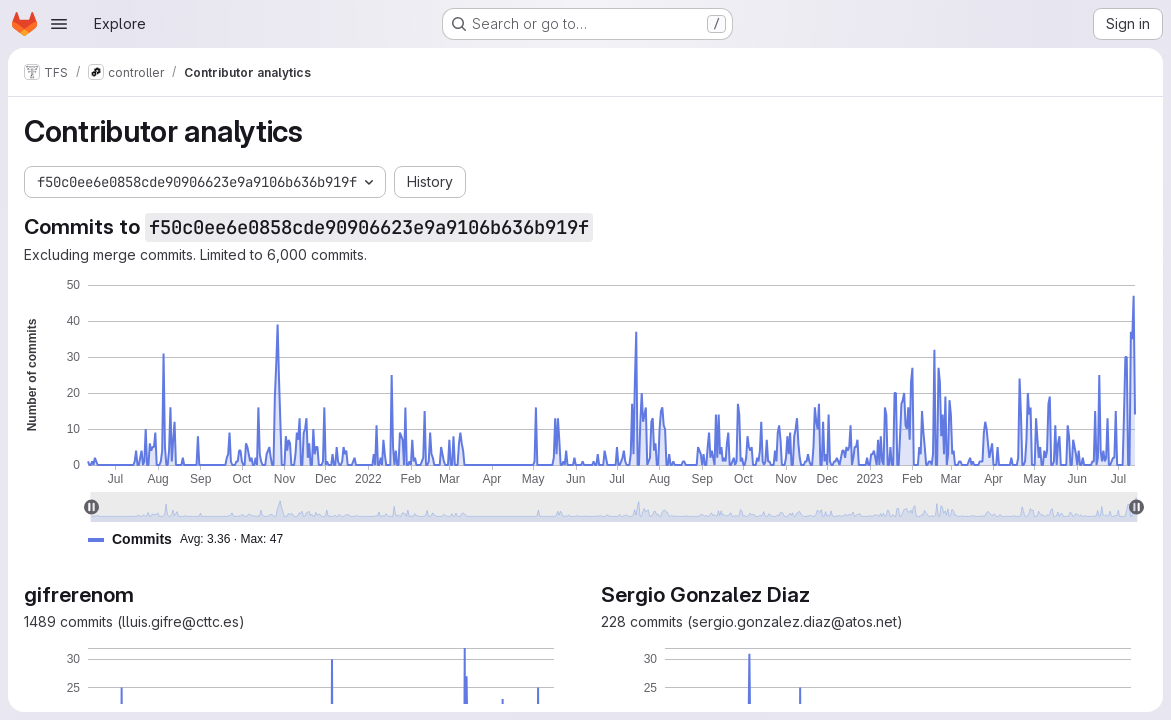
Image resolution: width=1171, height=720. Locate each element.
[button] (193, 539)
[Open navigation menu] (59, 24)
